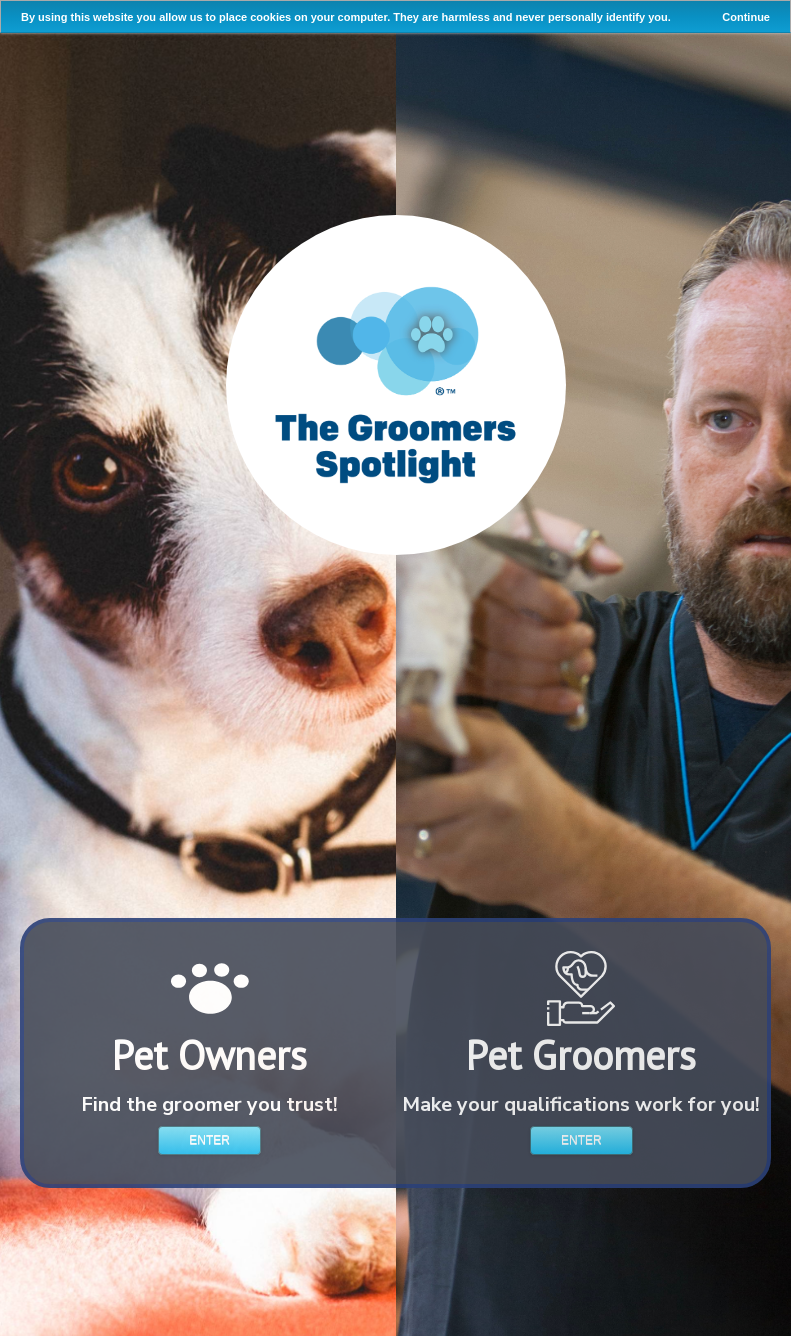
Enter (209, 1140)
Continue (746, 17)
